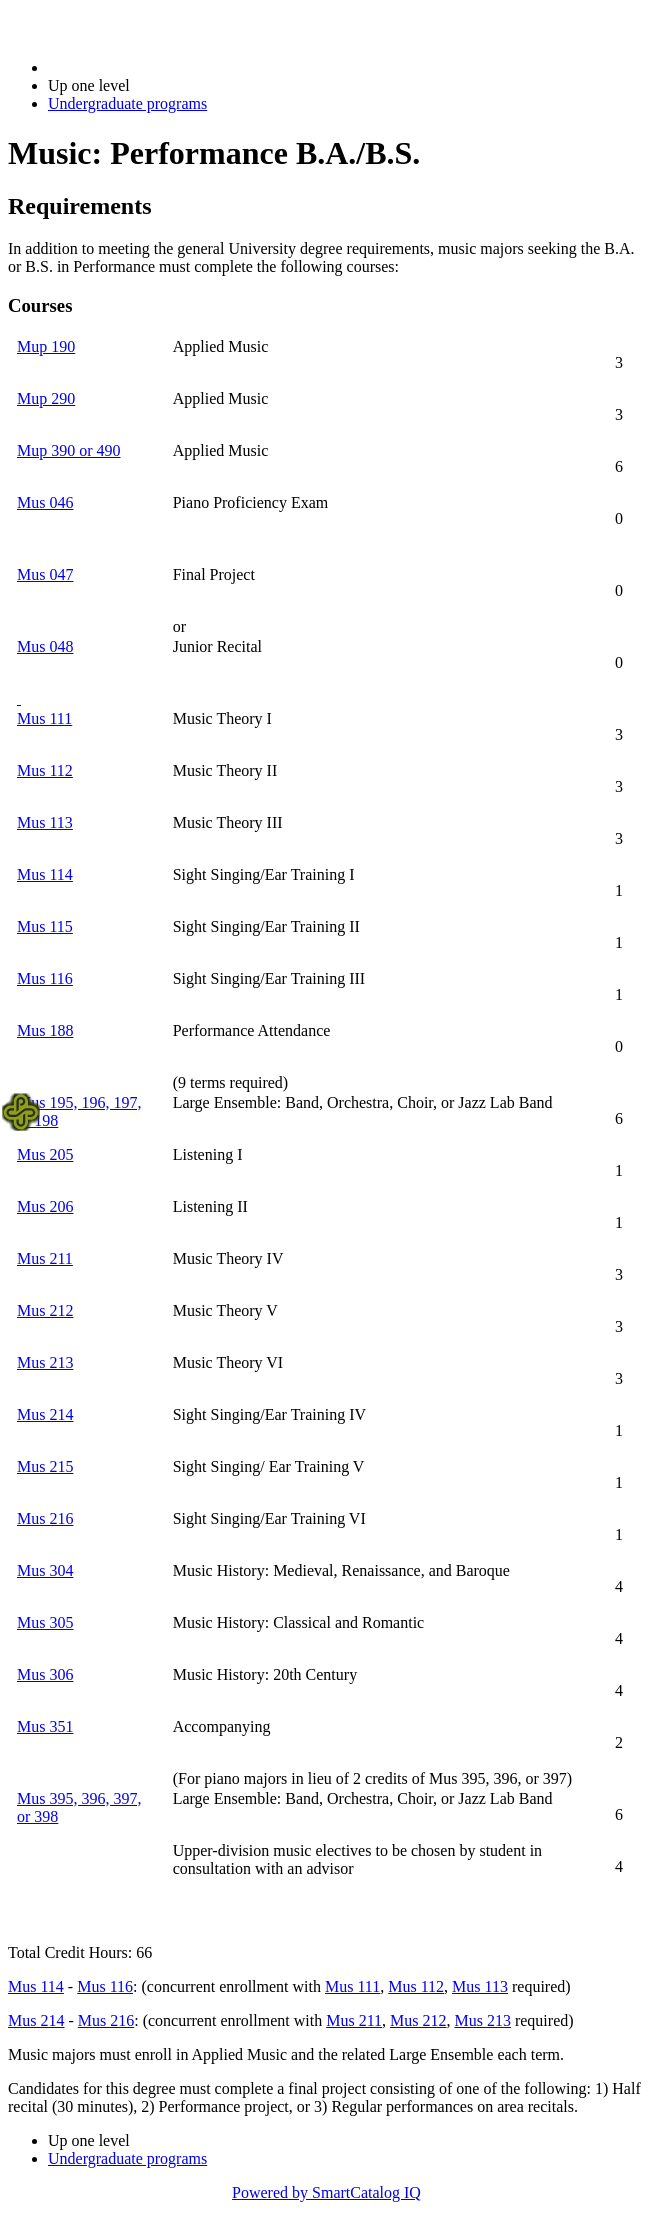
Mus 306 (45, 1674)
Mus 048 (45, 646)
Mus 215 (45, 1466)
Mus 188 (45, 1030)
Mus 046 (45, 502)
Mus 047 (45, 574)
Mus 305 (45, 1622)
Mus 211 (45, 1258)
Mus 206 (45, 1206)
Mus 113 (45, 822)
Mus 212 (45, 1310)
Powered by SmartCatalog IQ (326, 2192)
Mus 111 (44, 718)
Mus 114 (45, 874)
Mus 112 (45, 770)
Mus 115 (45, 926)
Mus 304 (45, 1570)
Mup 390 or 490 (69, 450)
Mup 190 (46, 346)
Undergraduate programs (127, 103)
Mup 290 (46, 398)
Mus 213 (45, 1362)
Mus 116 (45, 978)
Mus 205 (45, 1154)
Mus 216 (45, 1518)
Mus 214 (45, 1414)
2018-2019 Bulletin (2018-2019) (152, 67)
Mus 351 (45, 1726)
